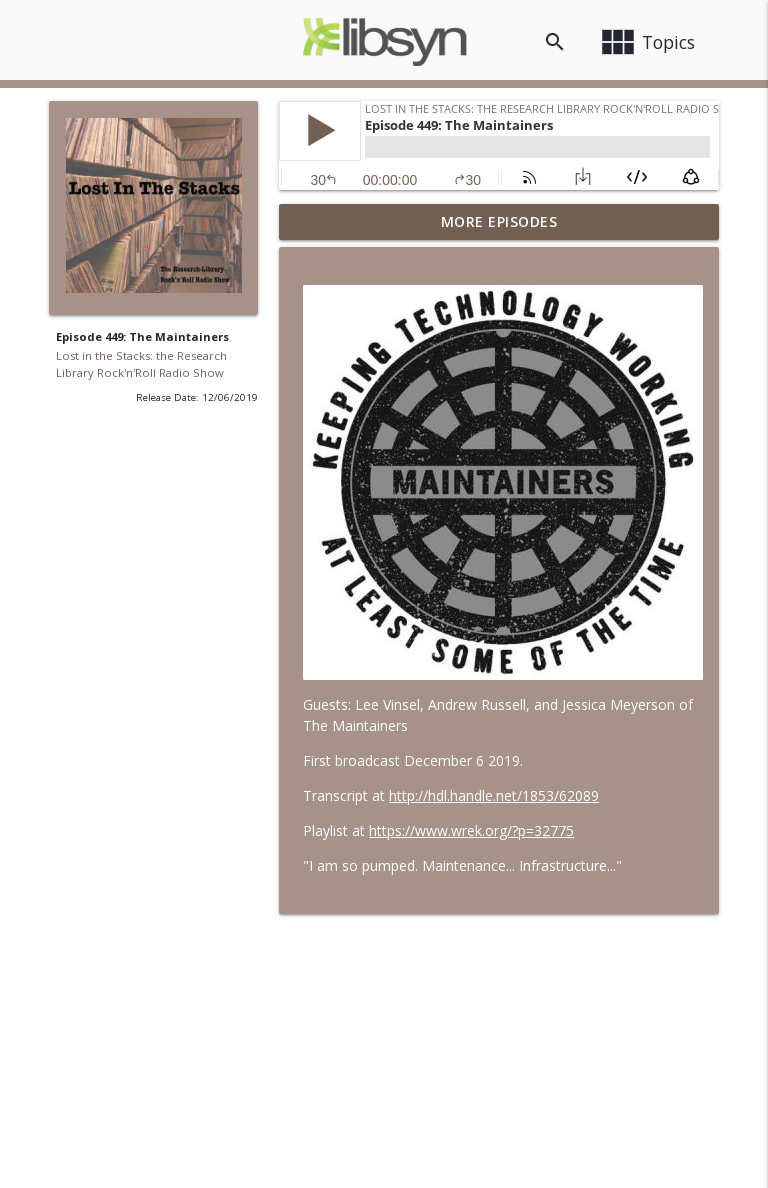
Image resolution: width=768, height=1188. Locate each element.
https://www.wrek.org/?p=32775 (471, 830)
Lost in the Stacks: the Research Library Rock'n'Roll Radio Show (141, 364)
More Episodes (499, 221)
